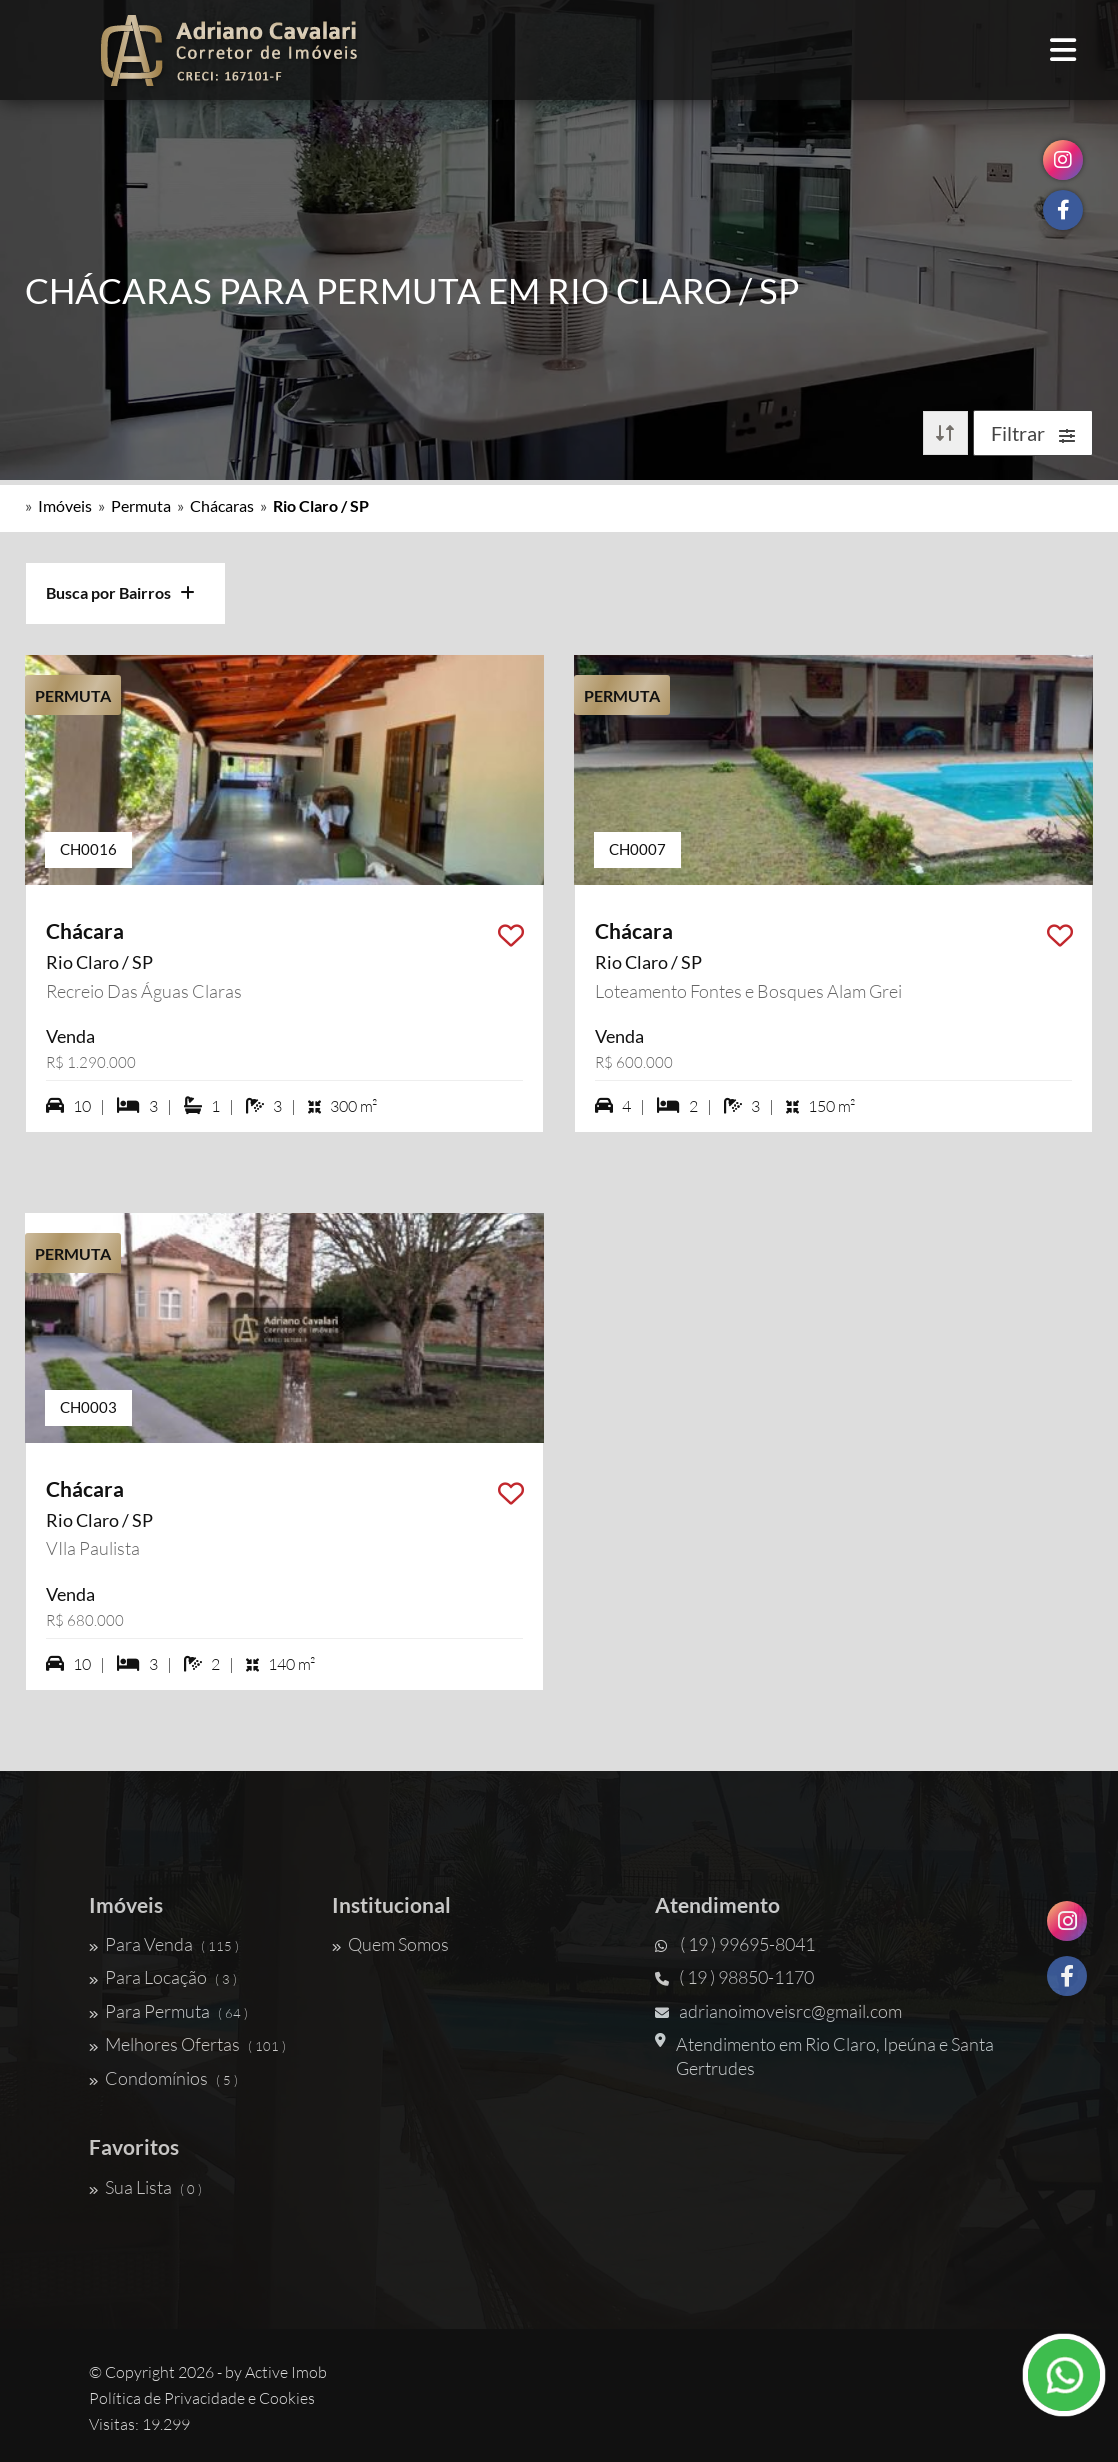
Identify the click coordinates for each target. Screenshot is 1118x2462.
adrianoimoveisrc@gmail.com (778, 2011)
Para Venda (164, 1944)
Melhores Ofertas (187, 2044)
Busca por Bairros (120, 592)
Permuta (141, 505)
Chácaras (222, 505)
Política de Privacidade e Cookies (202, 2398)
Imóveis (65, 505)
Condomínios (163, 2078)
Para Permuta (168, 2011)
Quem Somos (390, 1944)
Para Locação (163, 1977)
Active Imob (286, 2372)
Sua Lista (145, 2187)
